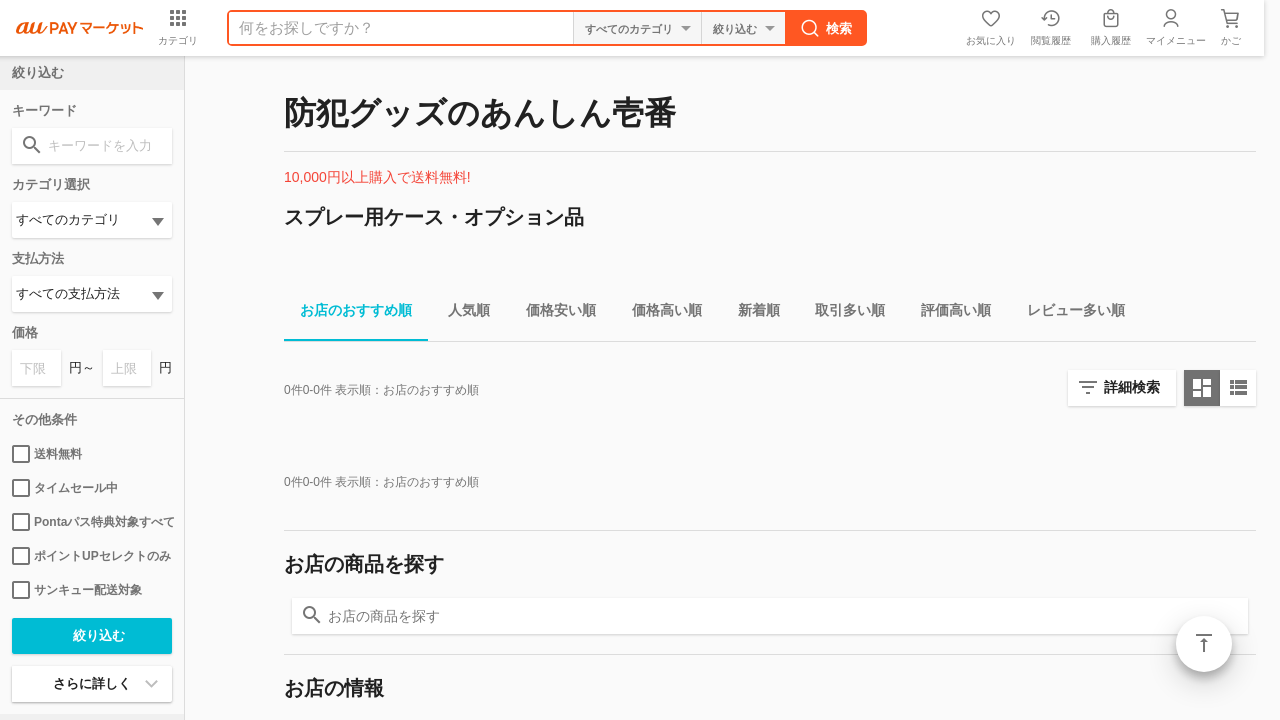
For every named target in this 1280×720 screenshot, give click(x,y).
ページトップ (1204, 644)
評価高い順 (948, 313)
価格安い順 (553, 313)
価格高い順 (659, 313)
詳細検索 (1132, 387)
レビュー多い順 (1068, 313)
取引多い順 (842, 313)
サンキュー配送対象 (77, 590)
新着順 (751, 313)
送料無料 (47, 454)
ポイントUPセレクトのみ (91, 556)
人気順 (461, 313)
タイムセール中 (65, 488)
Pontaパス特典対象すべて (92, 522)
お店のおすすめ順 (348, 313)
